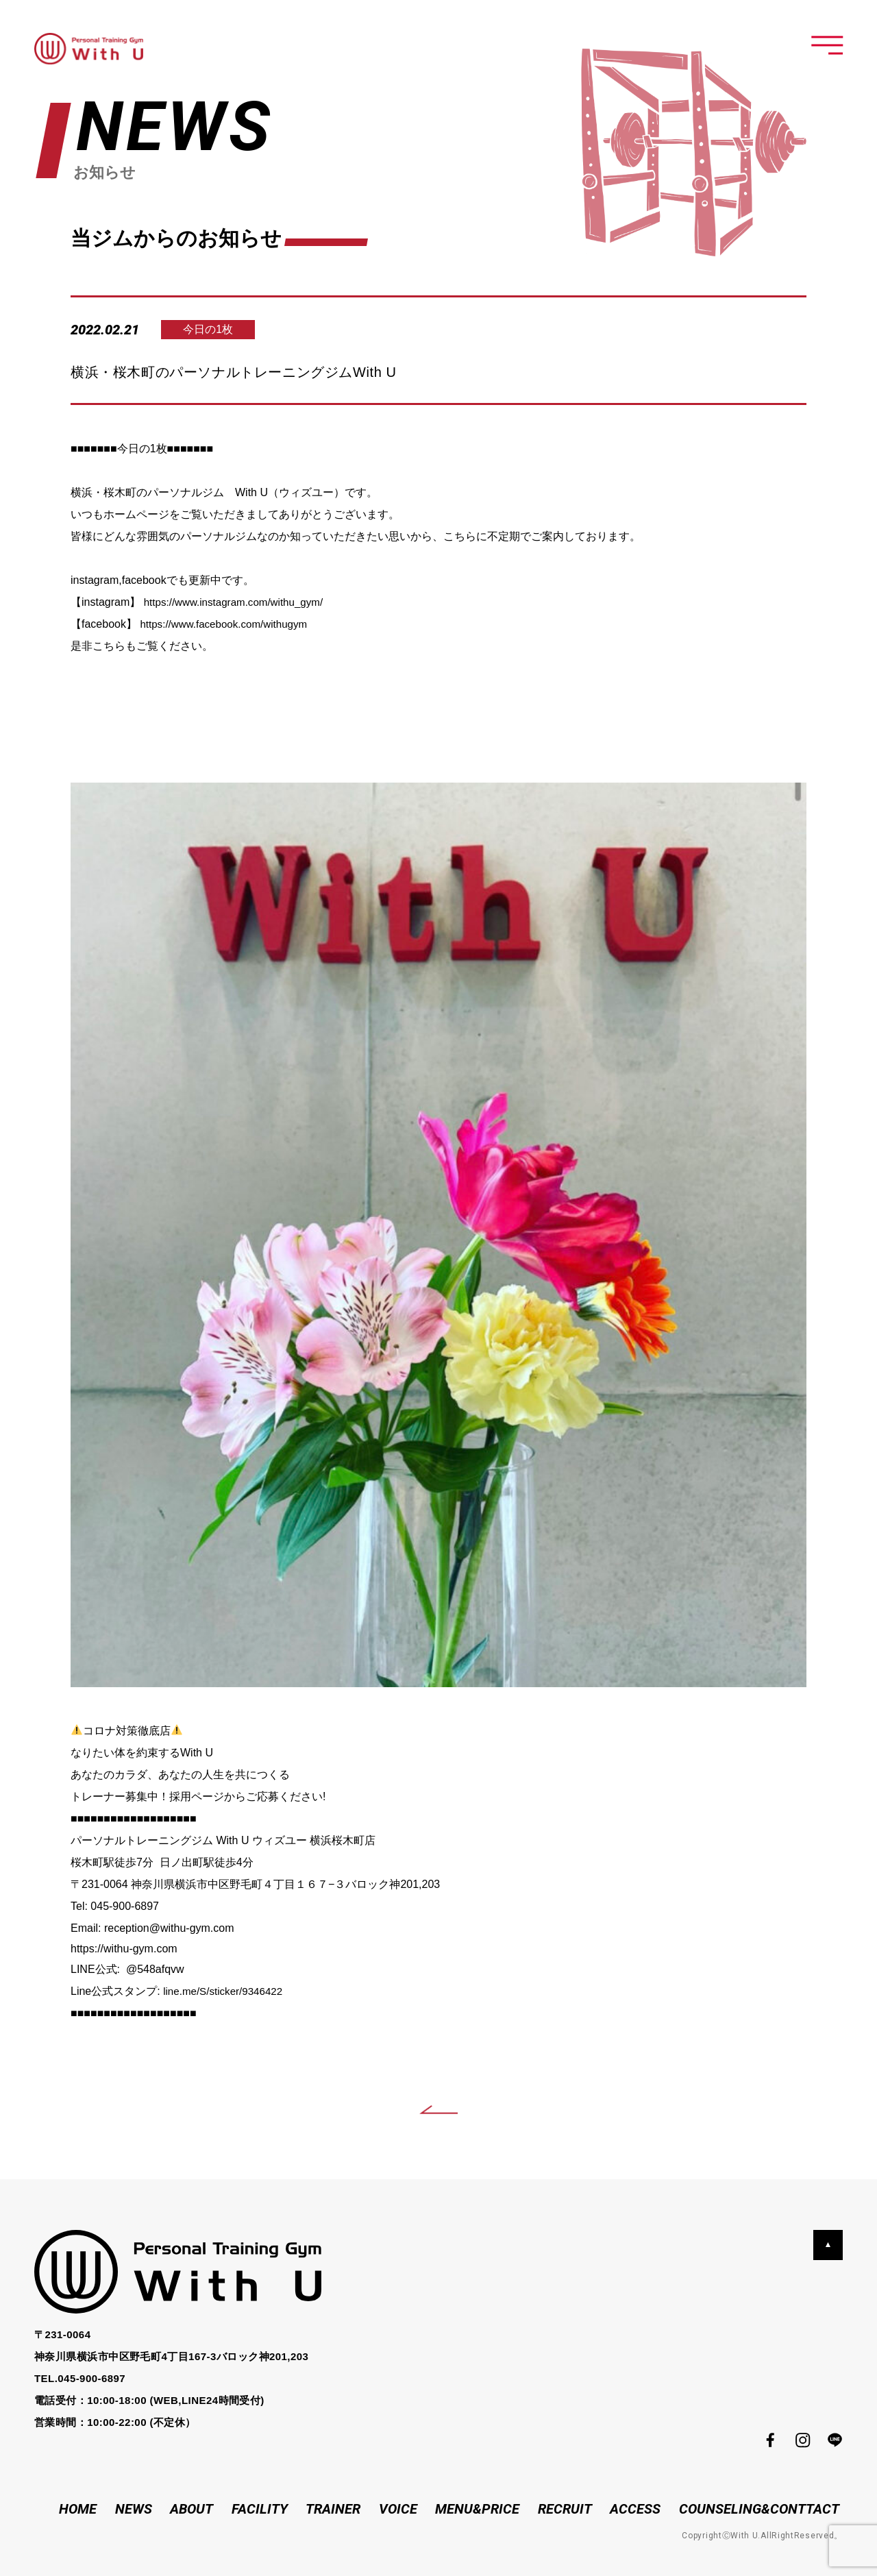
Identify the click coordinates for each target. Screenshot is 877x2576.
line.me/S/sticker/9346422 (226, 1991)
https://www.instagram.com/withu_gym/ (239, 602)
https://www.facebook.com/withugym (228, 624)
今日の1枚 (214, 329)
